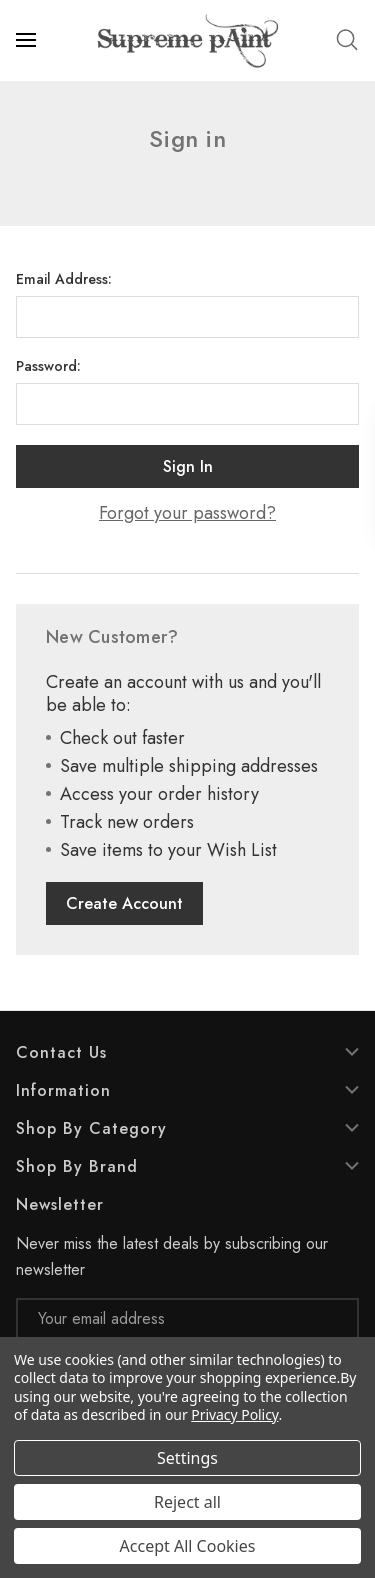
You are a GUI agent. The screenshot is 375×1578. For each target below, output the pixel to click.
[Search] (347, 40)
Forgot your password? (187, 513)
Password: (48, 366)
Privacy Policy (234, 1414)
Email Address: (64, 279)
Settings (187, 1458)
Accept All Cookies (188, 1546)
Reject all (187, 1502)
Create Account (124, 903)
